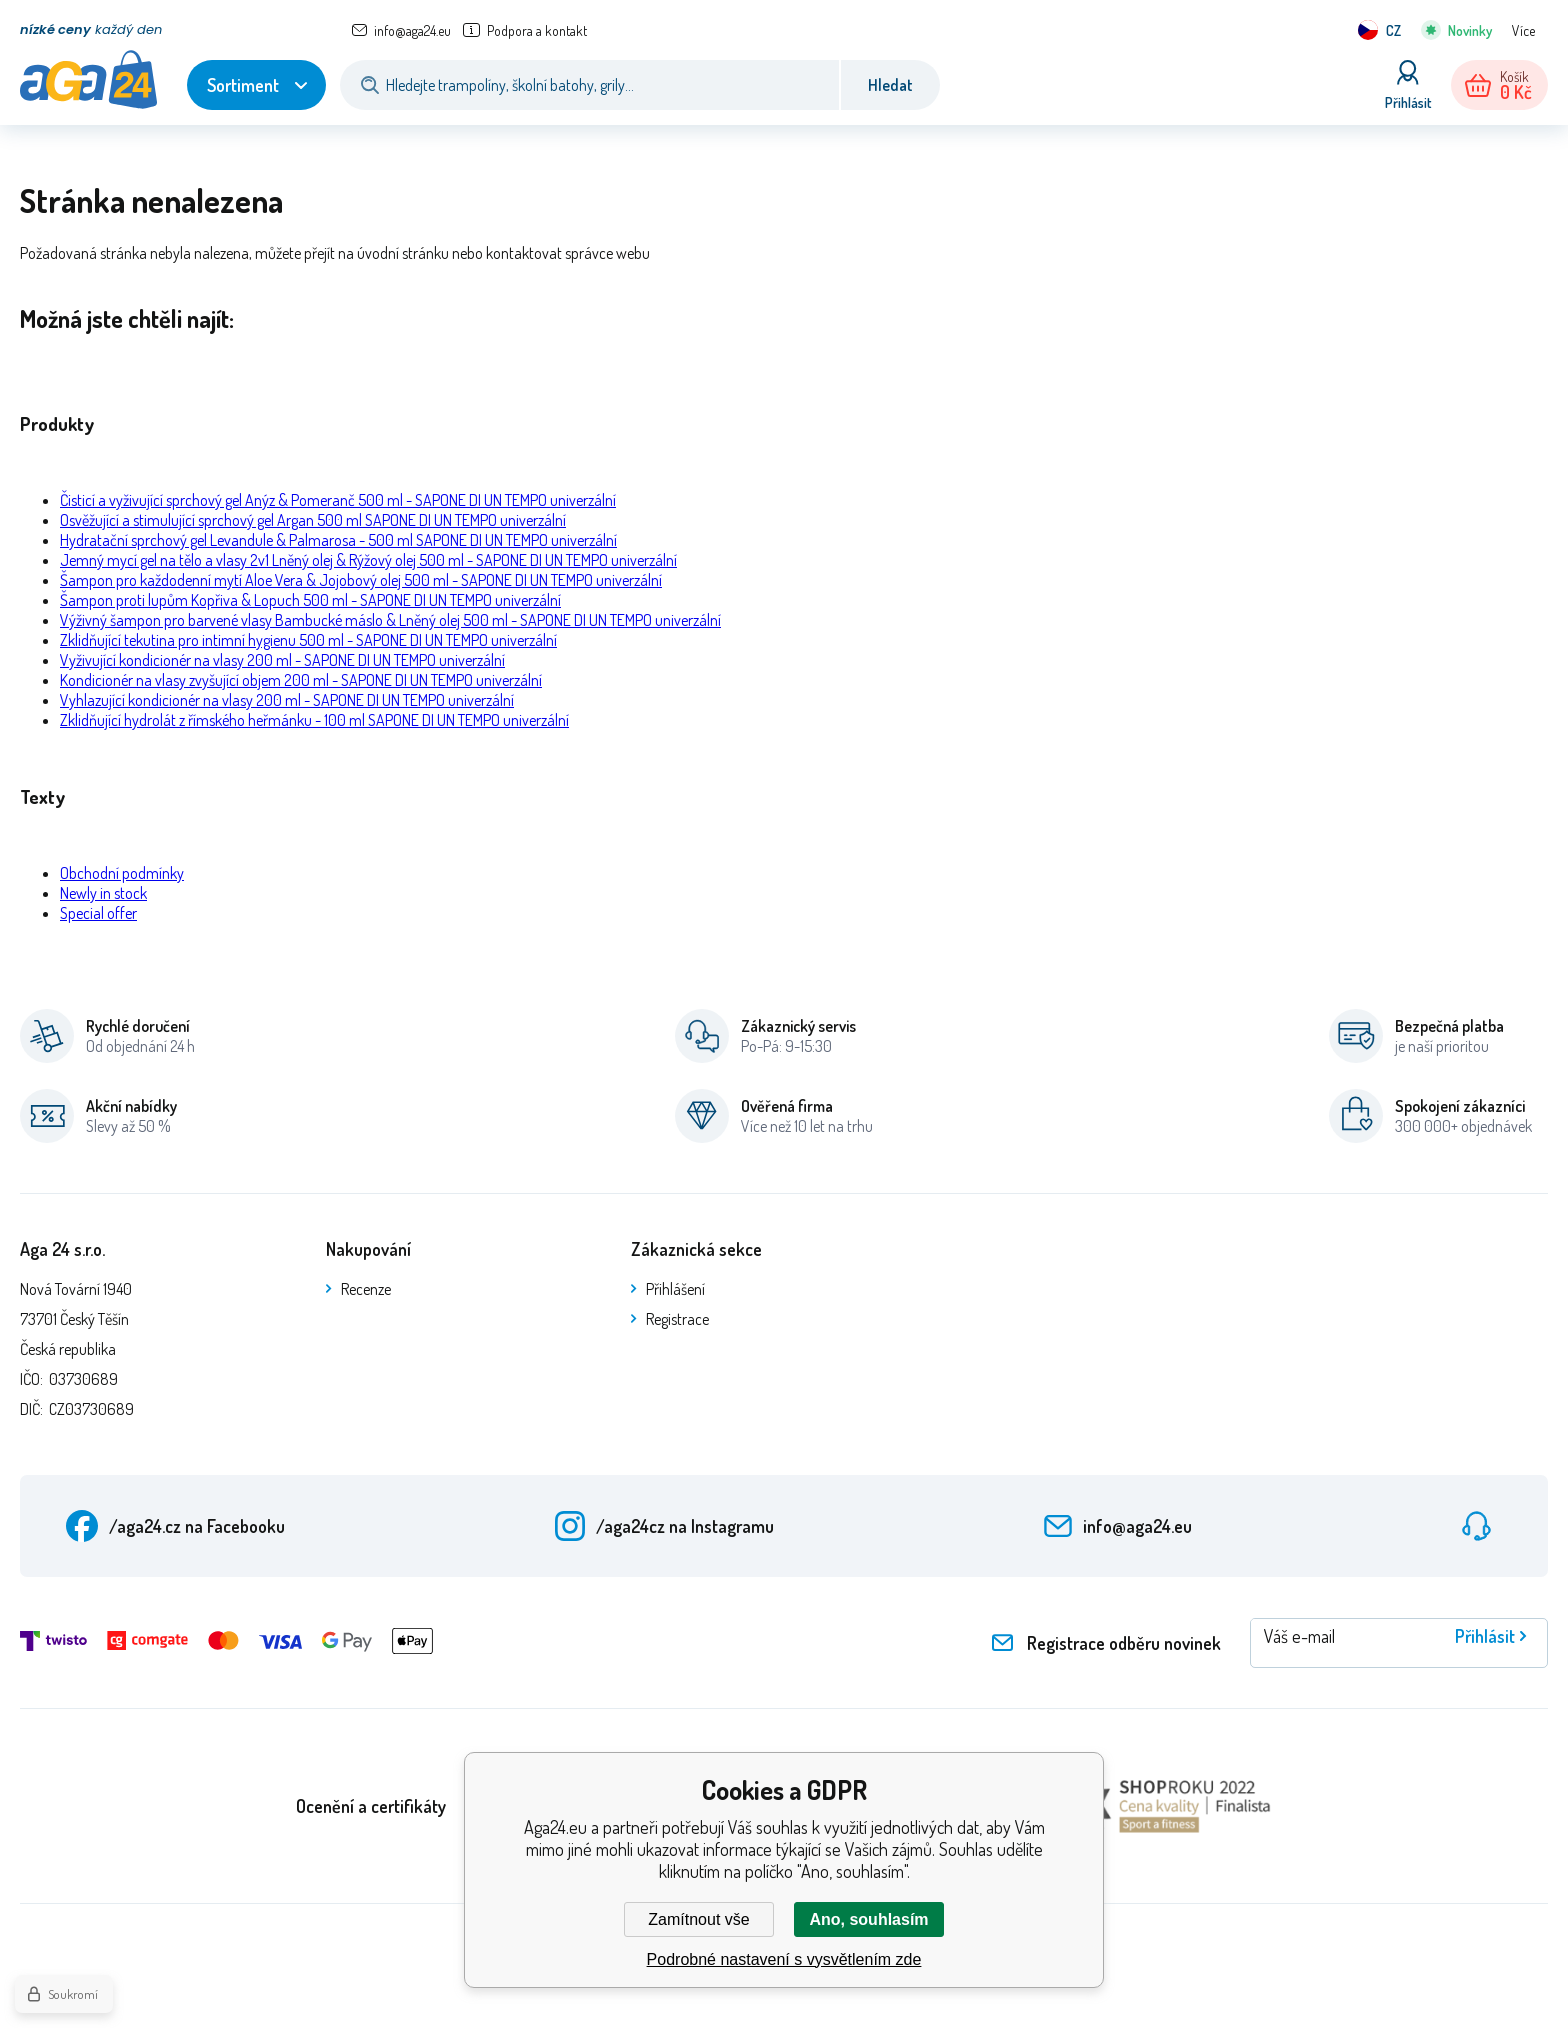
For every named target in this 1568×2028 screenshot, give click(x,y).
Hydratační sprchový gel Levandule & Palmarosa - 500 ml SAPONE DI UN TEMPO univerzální (338, 540)
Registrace (677, 1319)
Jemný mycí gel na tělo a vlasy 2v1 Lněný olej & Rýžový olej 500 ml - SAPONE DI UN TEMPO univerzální (368, 560)
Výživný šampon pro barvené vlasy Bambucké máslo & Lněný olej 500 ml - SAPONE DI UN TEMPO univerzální (390, 620)
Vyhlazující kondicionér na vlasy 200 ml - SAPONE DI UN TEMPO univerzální (287, 700)
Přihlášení (675, 1289)
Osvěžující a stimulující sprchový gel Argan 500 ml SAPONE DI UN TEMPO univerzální (313, 520)
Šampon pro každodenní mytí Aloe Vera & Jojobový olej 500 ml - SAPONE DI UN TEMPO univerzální (361, 580)
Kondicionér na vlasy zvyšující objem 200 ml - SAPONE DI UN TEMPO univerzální (301, 680)
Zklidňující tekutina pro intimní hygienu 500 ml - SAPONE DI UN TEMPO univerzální (308, 640)
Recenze (366, 1289)
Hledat (890, 85)
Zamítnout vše (698, 1919)
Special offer (98, 913)
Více (1523, 30)
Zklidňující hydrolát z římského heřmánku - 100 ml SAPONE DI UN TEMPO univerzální (314, 720)
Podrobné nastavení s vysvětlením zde (784, 1959)
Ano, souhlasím (868, 1919)
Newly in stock (103, 893)
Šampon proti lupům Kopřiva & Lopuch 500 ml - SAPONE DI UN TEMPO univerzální (310, 600)
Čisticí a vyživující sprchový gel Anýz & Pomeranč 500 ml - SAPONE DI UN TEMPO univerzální (338, 500)
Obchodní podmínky (122, 873)
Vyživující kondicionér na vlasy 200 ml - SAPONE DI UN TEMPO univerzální (282, 660)
